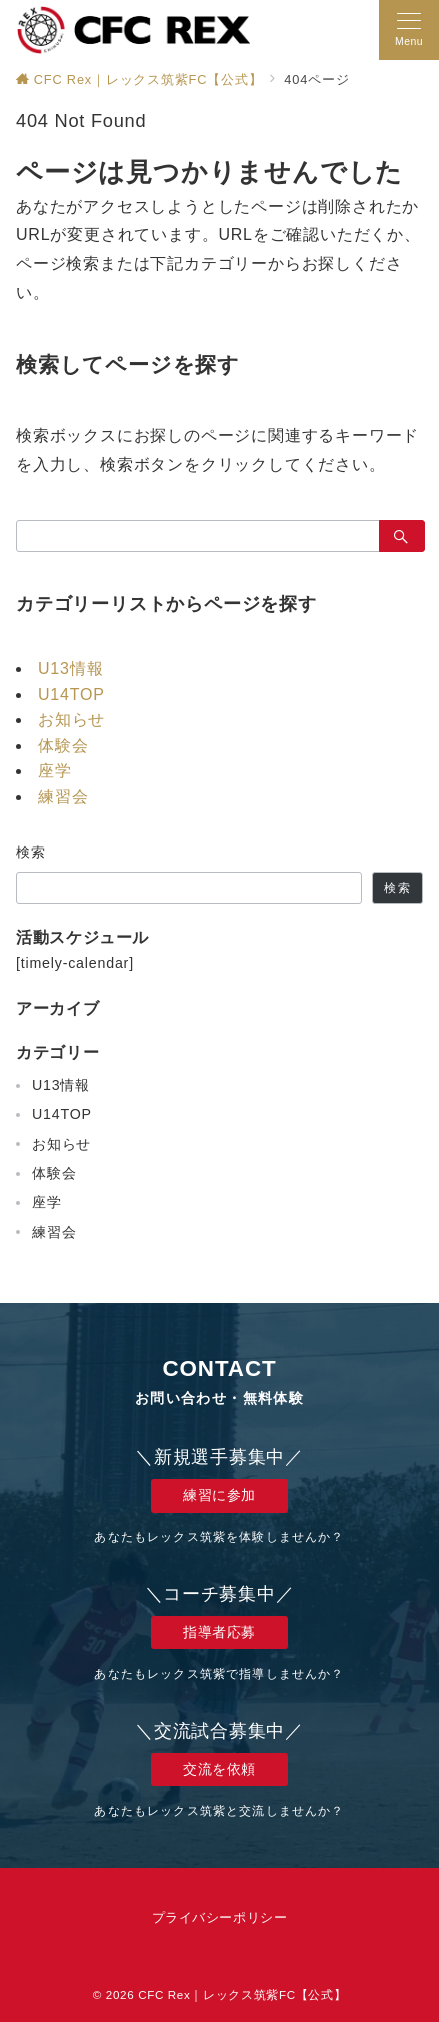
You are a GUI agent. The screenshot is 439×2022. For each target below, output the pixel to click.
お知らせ (71, 719)
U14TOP (71, 694)
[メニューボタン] (409, 30)
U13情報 (70, 668)
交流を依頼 (219, 1769)
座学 (55, 770)
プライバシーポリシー (219, 1917)
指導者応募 (219, 1632)
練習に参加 (219, 1495)
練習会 (63, 796)
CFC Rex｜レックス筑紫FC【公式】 (242, 1994)
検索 (31, 852)
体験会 (63, 745)
